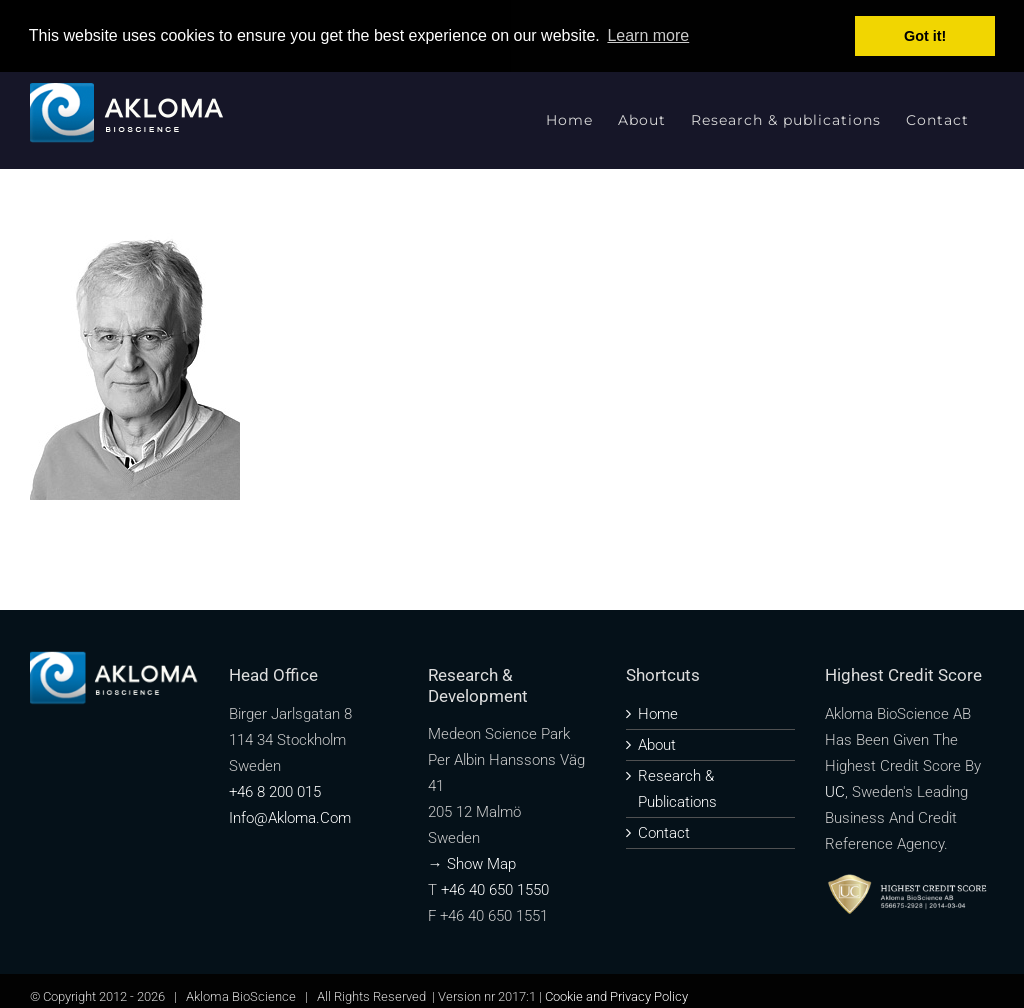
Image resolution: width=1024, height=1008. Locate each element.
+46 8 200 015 (275, 792)
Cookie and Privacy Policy (616, 996)
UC (835, 792)
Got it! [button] (925, 36)
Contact (664, 833)
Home (658, 714)
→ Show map (472, 864)
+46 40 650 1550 (495, 890)
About (657, 745)
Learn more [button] (648, 35)
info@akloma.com (290, 818)
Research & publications (677, 789)
